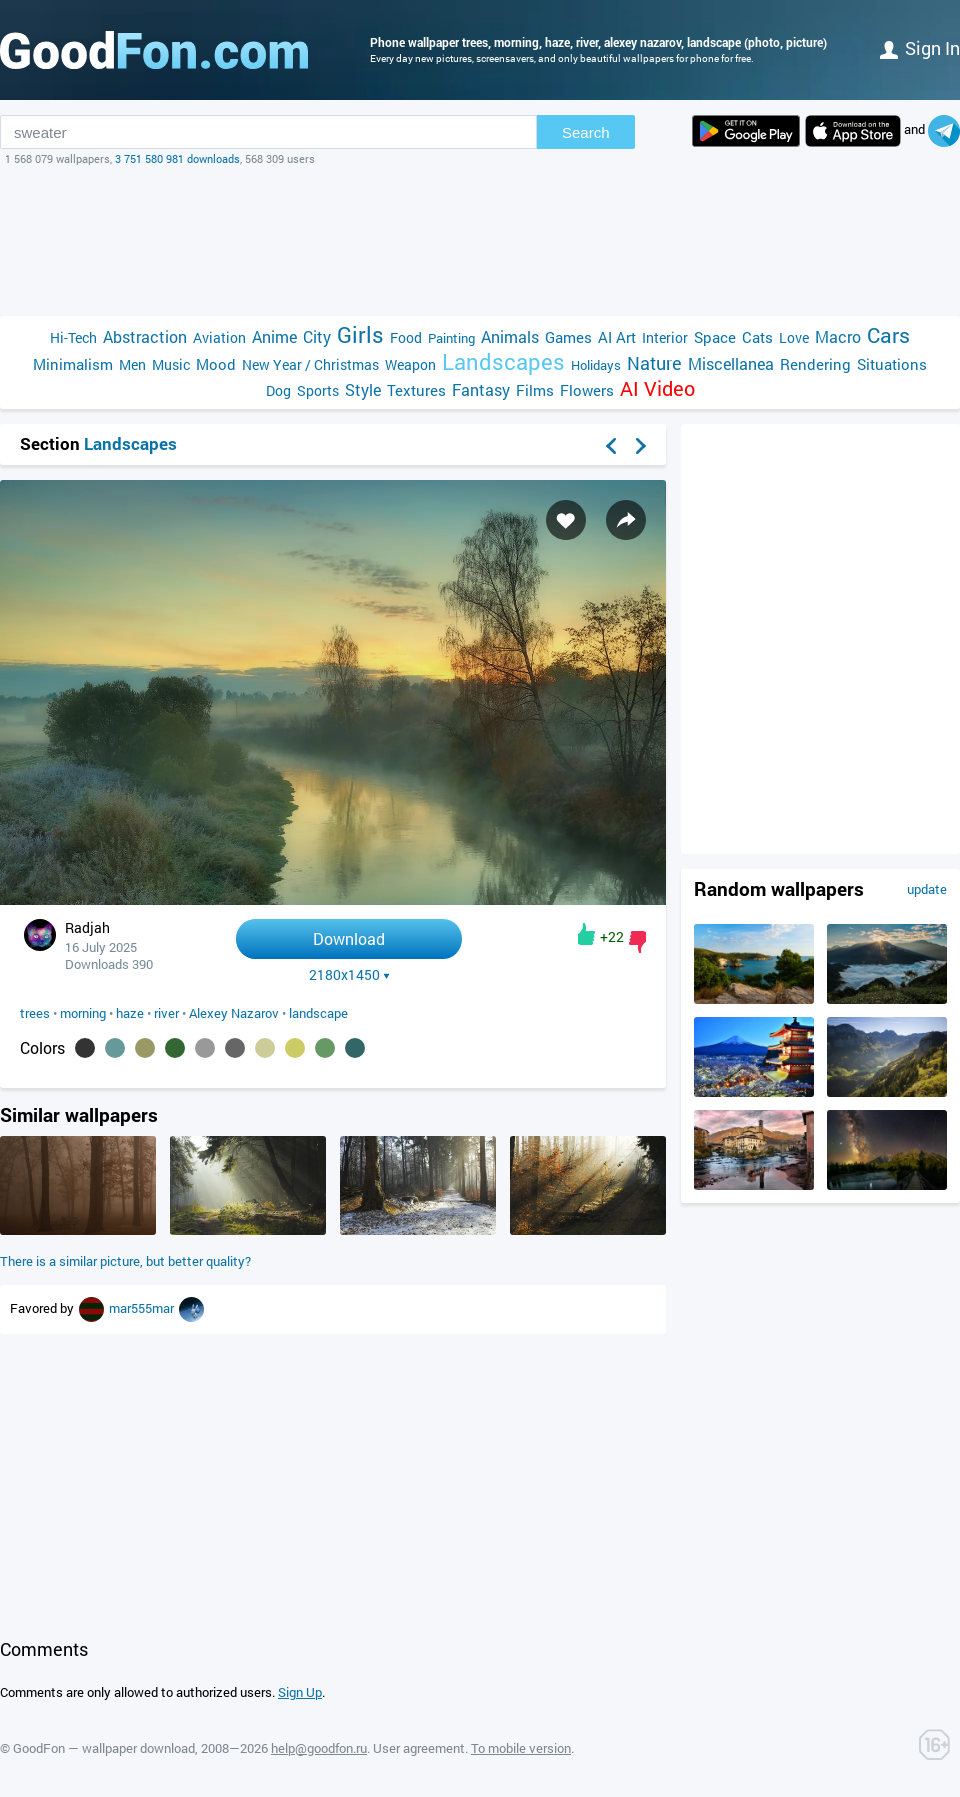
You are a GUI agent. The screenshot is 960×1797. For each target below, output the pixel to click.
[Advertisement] (480, 241)
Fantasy (481, 389)
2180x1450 (349, 975)
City (317, 336)
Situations (892, 364)
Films (535, 390)
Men (132, 364)
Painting (451, 338)
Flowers (587, 390)
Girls (360, 334)
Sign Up (300, 1692)
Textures (416, 390)
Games (568, 337)
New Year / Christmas (310, 364)
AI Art (617, 337)
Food (406, 337)
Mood (216, 364)
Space (715, 337)
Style (363, 389)
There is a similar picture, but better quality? (125, 1261)
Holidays (596, 365)
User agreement (419, 1748)
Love (794, 337)
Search (586, 132)
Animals (510, 336)
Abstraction (145, 336)
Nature (654, 363)
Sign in (920, 48)
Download (349, 938)
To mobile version (521, 1748)
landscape (318, 1013)
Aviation (219, 337)
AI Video (657, 388)
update (927, 889)
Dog (278, 390)
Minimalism (73, 364)
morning (83, 1013)
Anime (274, 336)
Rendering (815, 364)
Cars (888, 335)
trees (35, 1013)
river (166, 1013)
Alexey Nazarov (234, 1013)
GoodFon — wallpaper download (104, 1748)
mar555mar (143, 1308)
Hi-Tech (73, 337)
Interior (665, 337)
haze (130, 1013)
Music (171, 364)
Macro (838, 336)
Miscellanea (731, 363)
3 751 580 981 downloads (177, 158)
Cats (757, 337)
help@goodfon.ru (319, 1748)
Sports (318, 390)
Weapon (410, 364)
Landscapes (503, 361)
